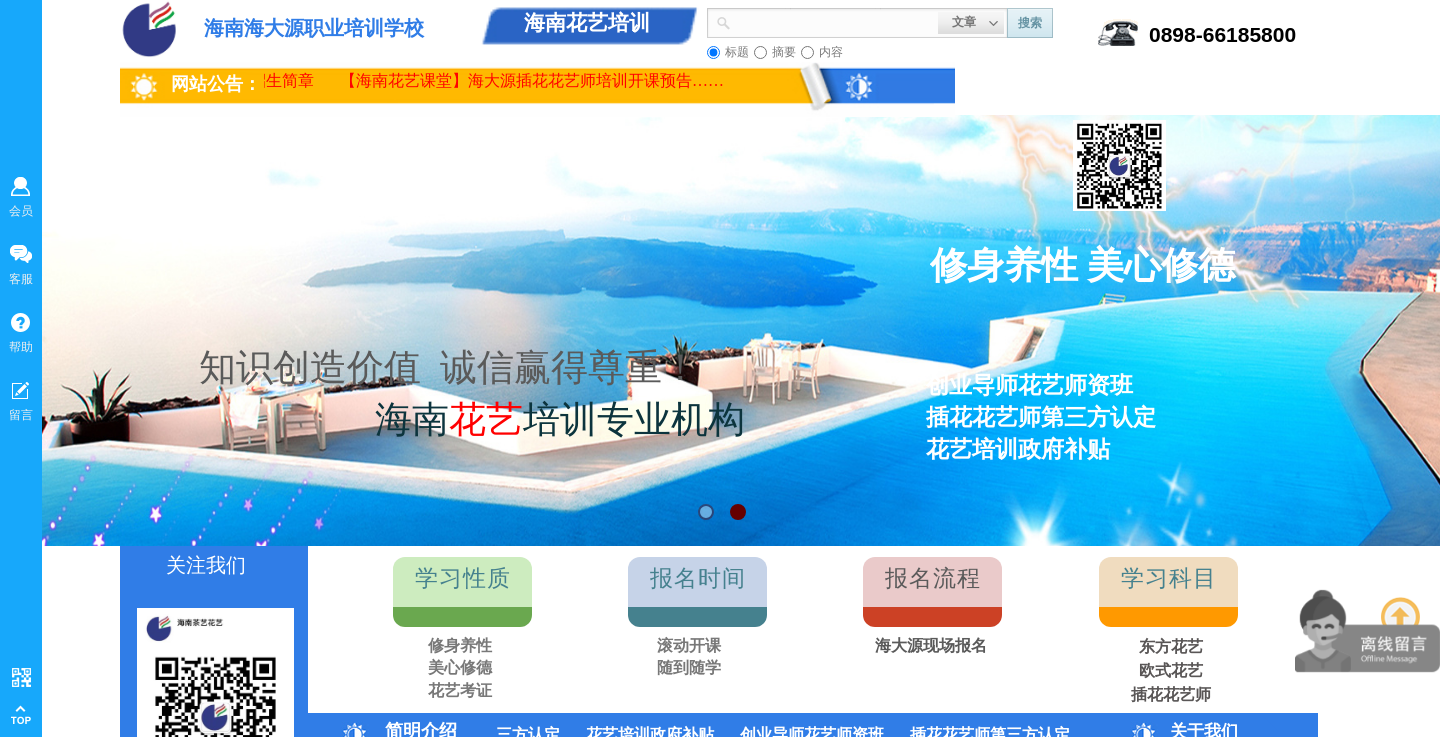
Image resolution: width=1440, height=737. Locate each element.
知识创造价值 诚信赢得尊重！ (449, 367)
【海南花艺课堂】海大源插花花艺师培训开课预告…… (537, 80)
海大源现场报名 (931, 645)
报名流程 (933, 578)
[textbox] (834, 21)
